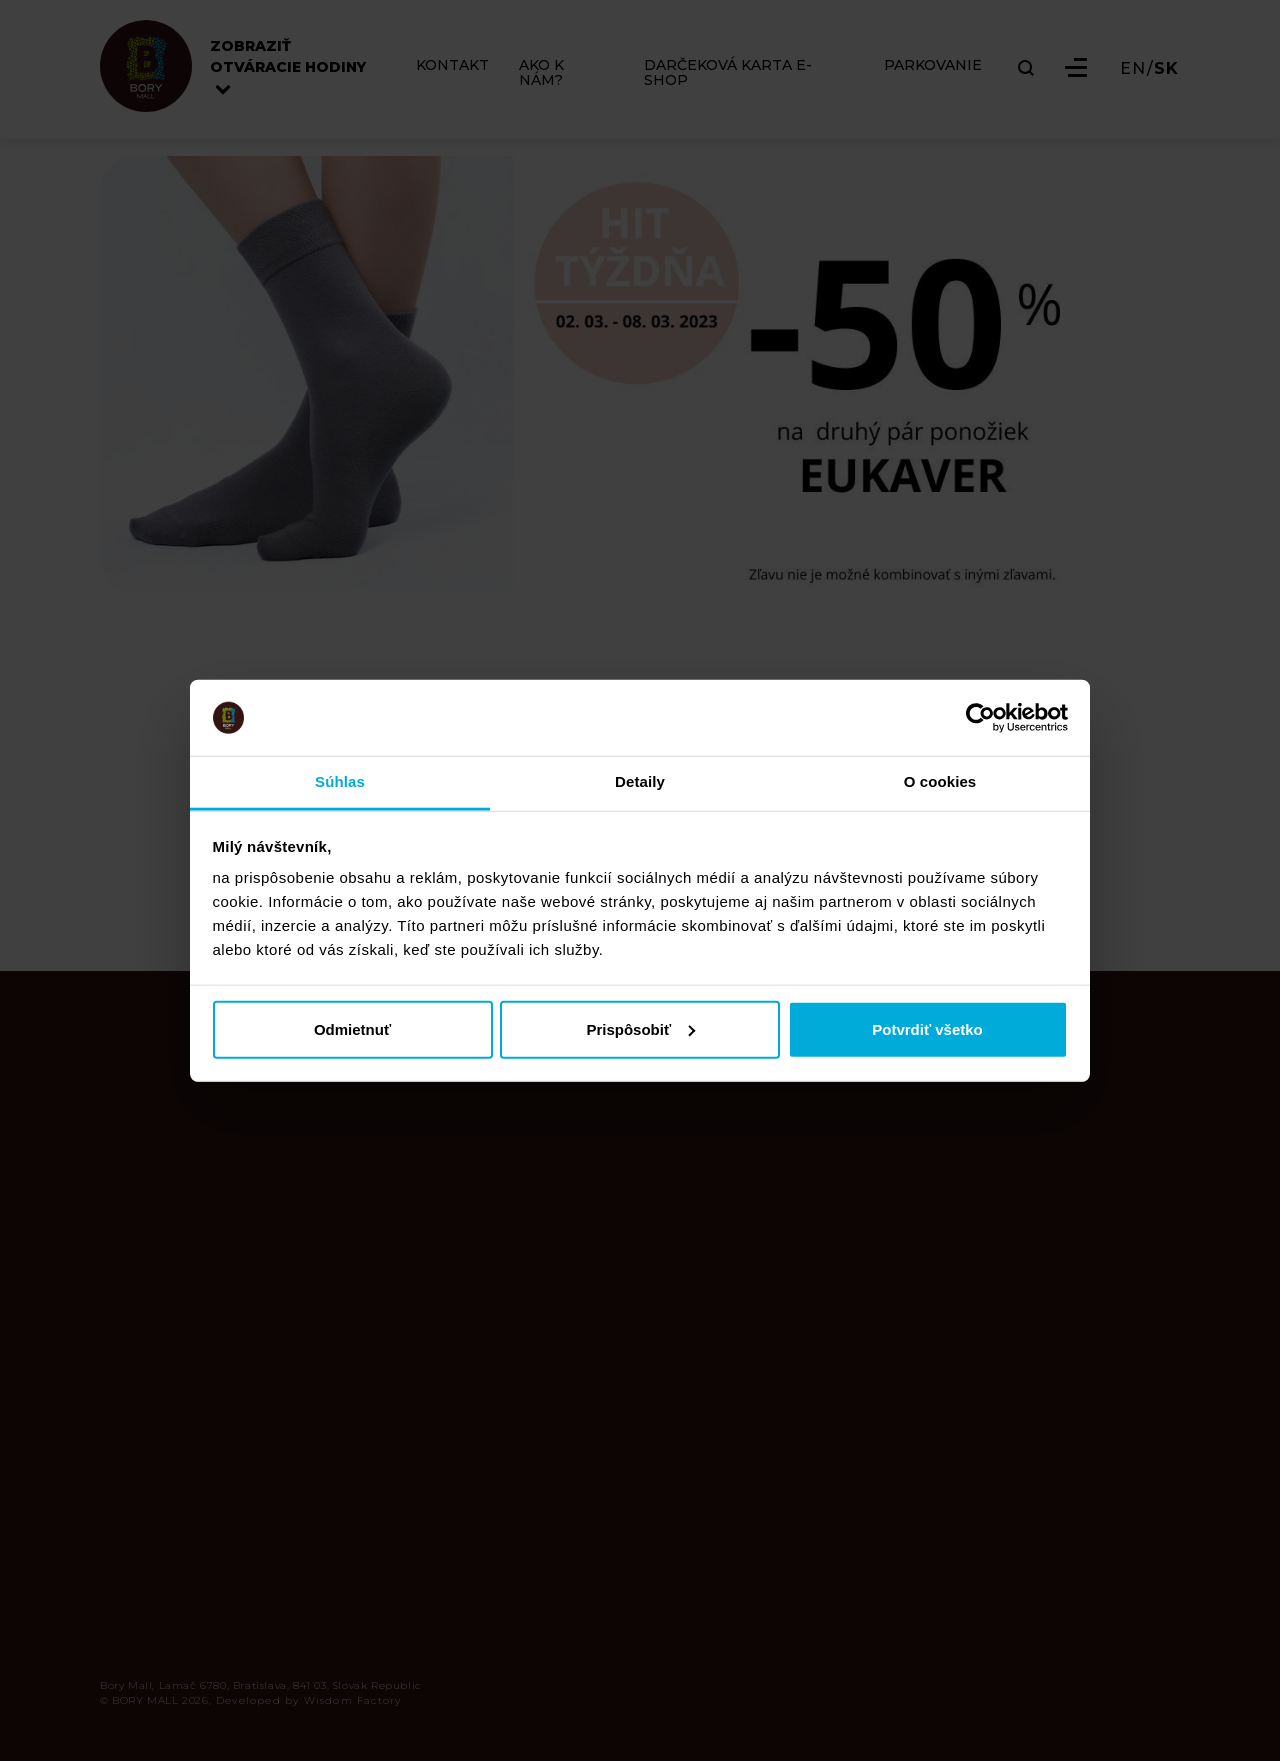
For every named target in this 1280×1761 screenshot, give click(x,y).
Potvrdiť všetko (927, 1028)
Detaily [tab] (640, 781)
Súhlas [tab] (340, 781)
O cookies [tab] (940, 781)
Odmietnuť (352, 1028)
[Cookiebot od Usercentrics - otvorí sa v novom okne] (980, 718)
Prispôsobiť (640, 1028)
